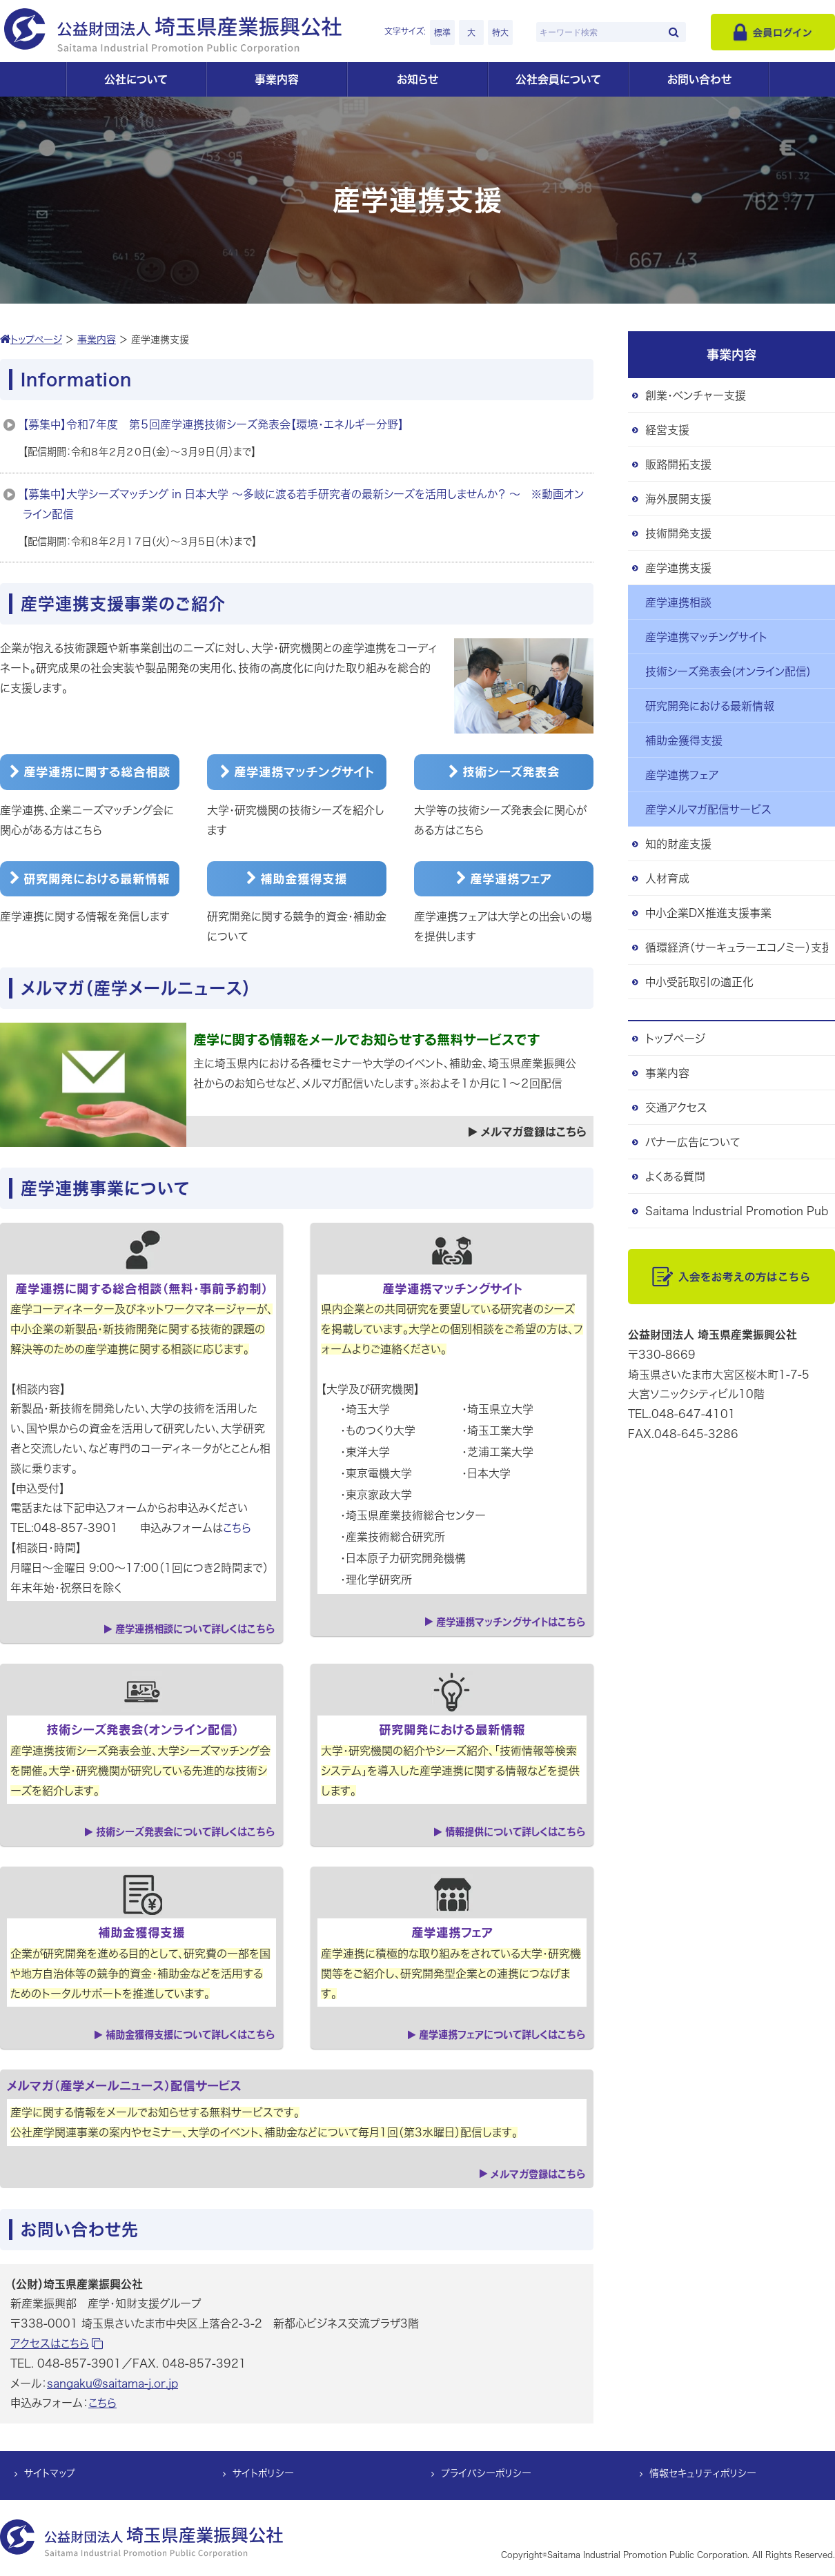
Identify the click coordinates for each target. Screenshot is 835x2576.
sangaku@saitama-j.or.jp (112, 2383)
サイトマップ (49, 2474)
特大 (500, 32)
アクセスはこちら (56, 2343)
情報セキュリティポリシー (702, 2474)
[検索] (674, 32)
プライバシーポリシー (486, 2474)
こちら (237, 1527)
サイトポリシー (263, 2474)
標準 (442, 32)
